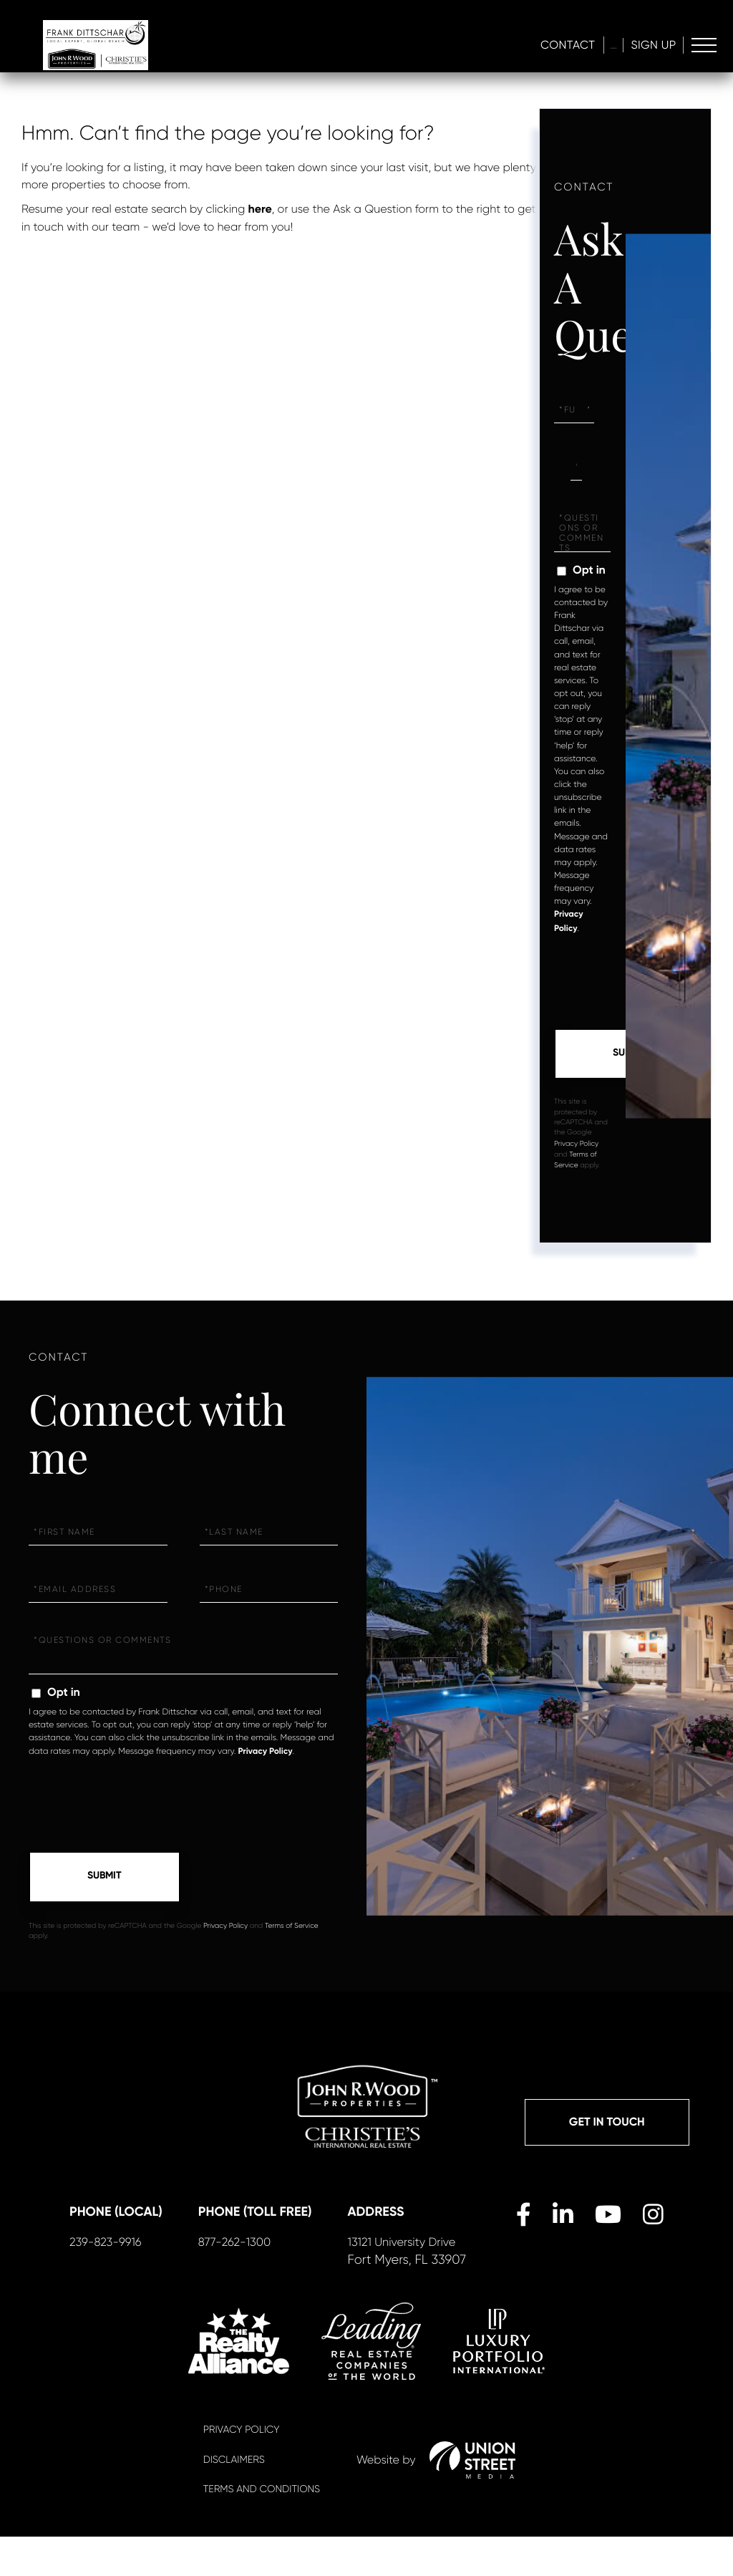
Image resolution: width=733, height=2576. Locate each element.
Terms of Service (292, 1929)
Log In (593, 47)
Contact (529, 47)
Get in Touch (607, 2126)
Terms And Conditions (261, 2528)
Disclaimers (234, 2499)
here (260, 209)
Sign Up (649, 47)
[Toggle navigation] (702, 48)
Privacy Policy (576, 1145)
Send (630, 1054)
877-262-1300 (257, 2280)
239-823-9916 (128, 2280)
